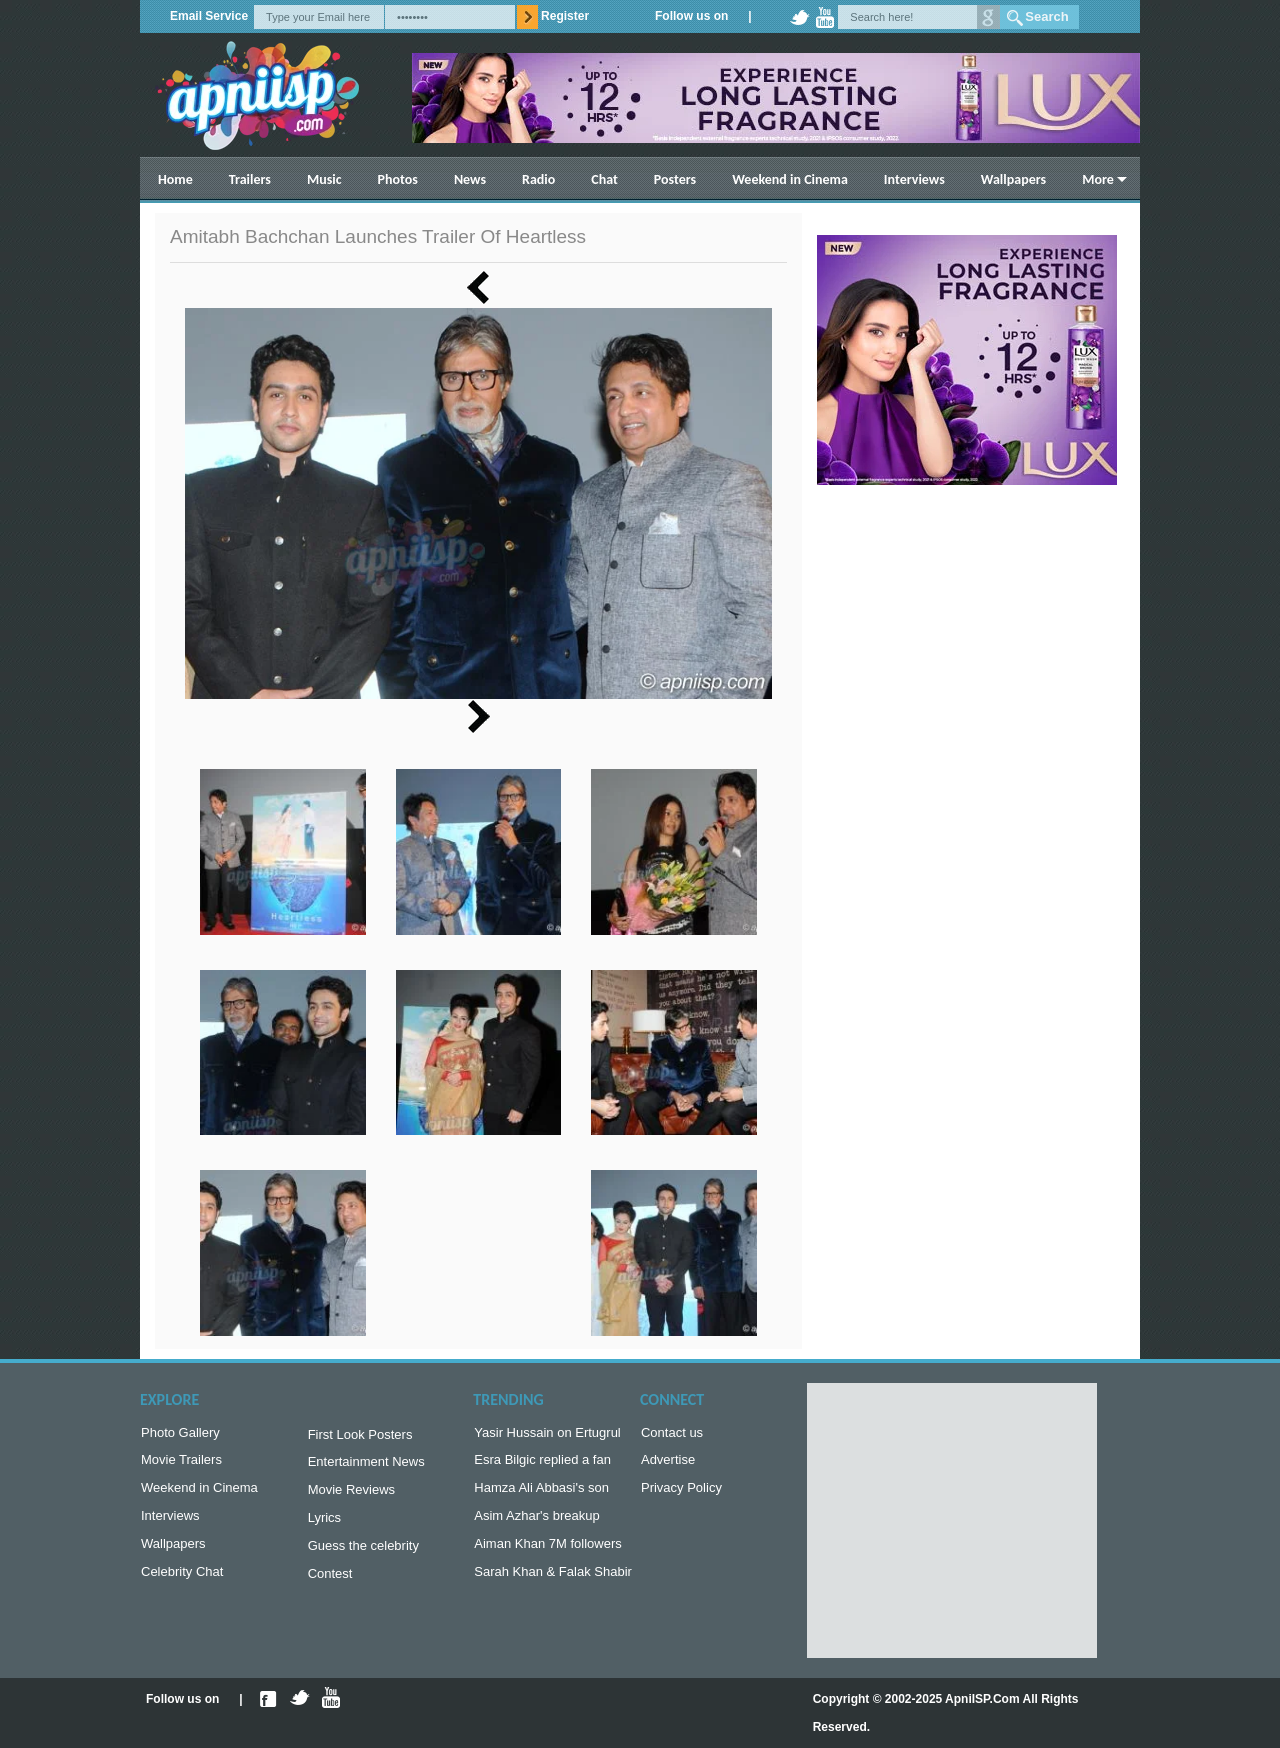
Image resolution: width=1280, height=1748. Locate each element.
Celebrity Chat (182, 1583)
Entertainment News (366, 1465)
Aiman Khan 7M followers (547, 1553)
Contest (330, 1585)
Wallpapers (1013, 179)
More (1098, 179)
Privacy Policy (681, 1493)
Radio (538, 179)
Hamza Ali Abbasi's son (541, 1493)
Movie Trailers (181, 1463)
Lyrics (324, 1525)
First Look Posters (360, 1436)
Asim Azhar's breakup (536, 1523)
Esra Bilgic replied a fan (542, 1463)
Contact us (672, 1434)
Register (565, 16)
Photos (398, 179)
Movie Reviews (351, 1495)
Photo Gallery (180, 1434)
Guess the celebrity (363, 1555)
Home (175, 179)
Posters (675, 179)
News (470, 179)
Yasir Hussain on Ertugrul (547, 1434)
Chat (604, 179)
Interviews (914, 179)
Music (324, 179)
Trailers (250, 179)
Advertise (668, 1463)
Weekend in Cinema (790, 179)
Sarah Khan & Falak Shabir (553, 1583)
